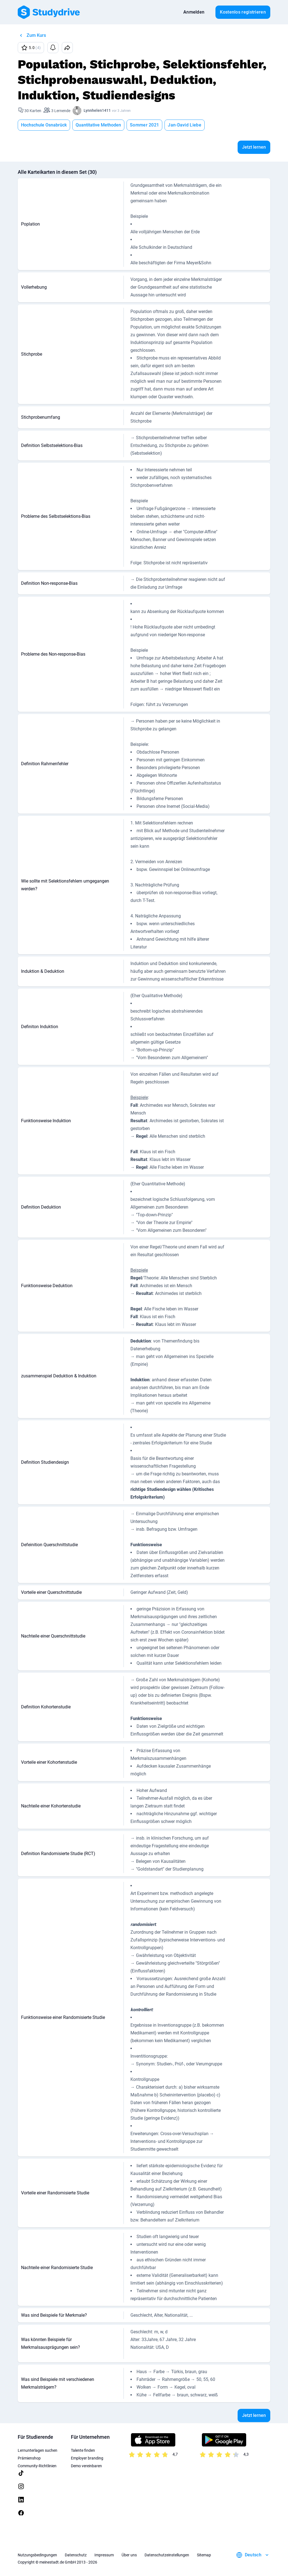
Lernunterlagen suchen (37, 2450)
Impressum (104, 2555)
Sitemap (204, 2555)
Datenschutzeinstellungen (167, 2555)
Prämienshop (29, 2458)
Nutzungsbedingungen (37, 2555)
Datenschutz (76, 2555)
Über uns (129, 2555)
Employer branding (87, 2458)
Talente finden (83, 2450)
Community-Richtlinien (37, 2466)
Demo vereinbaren (86, 2466)
